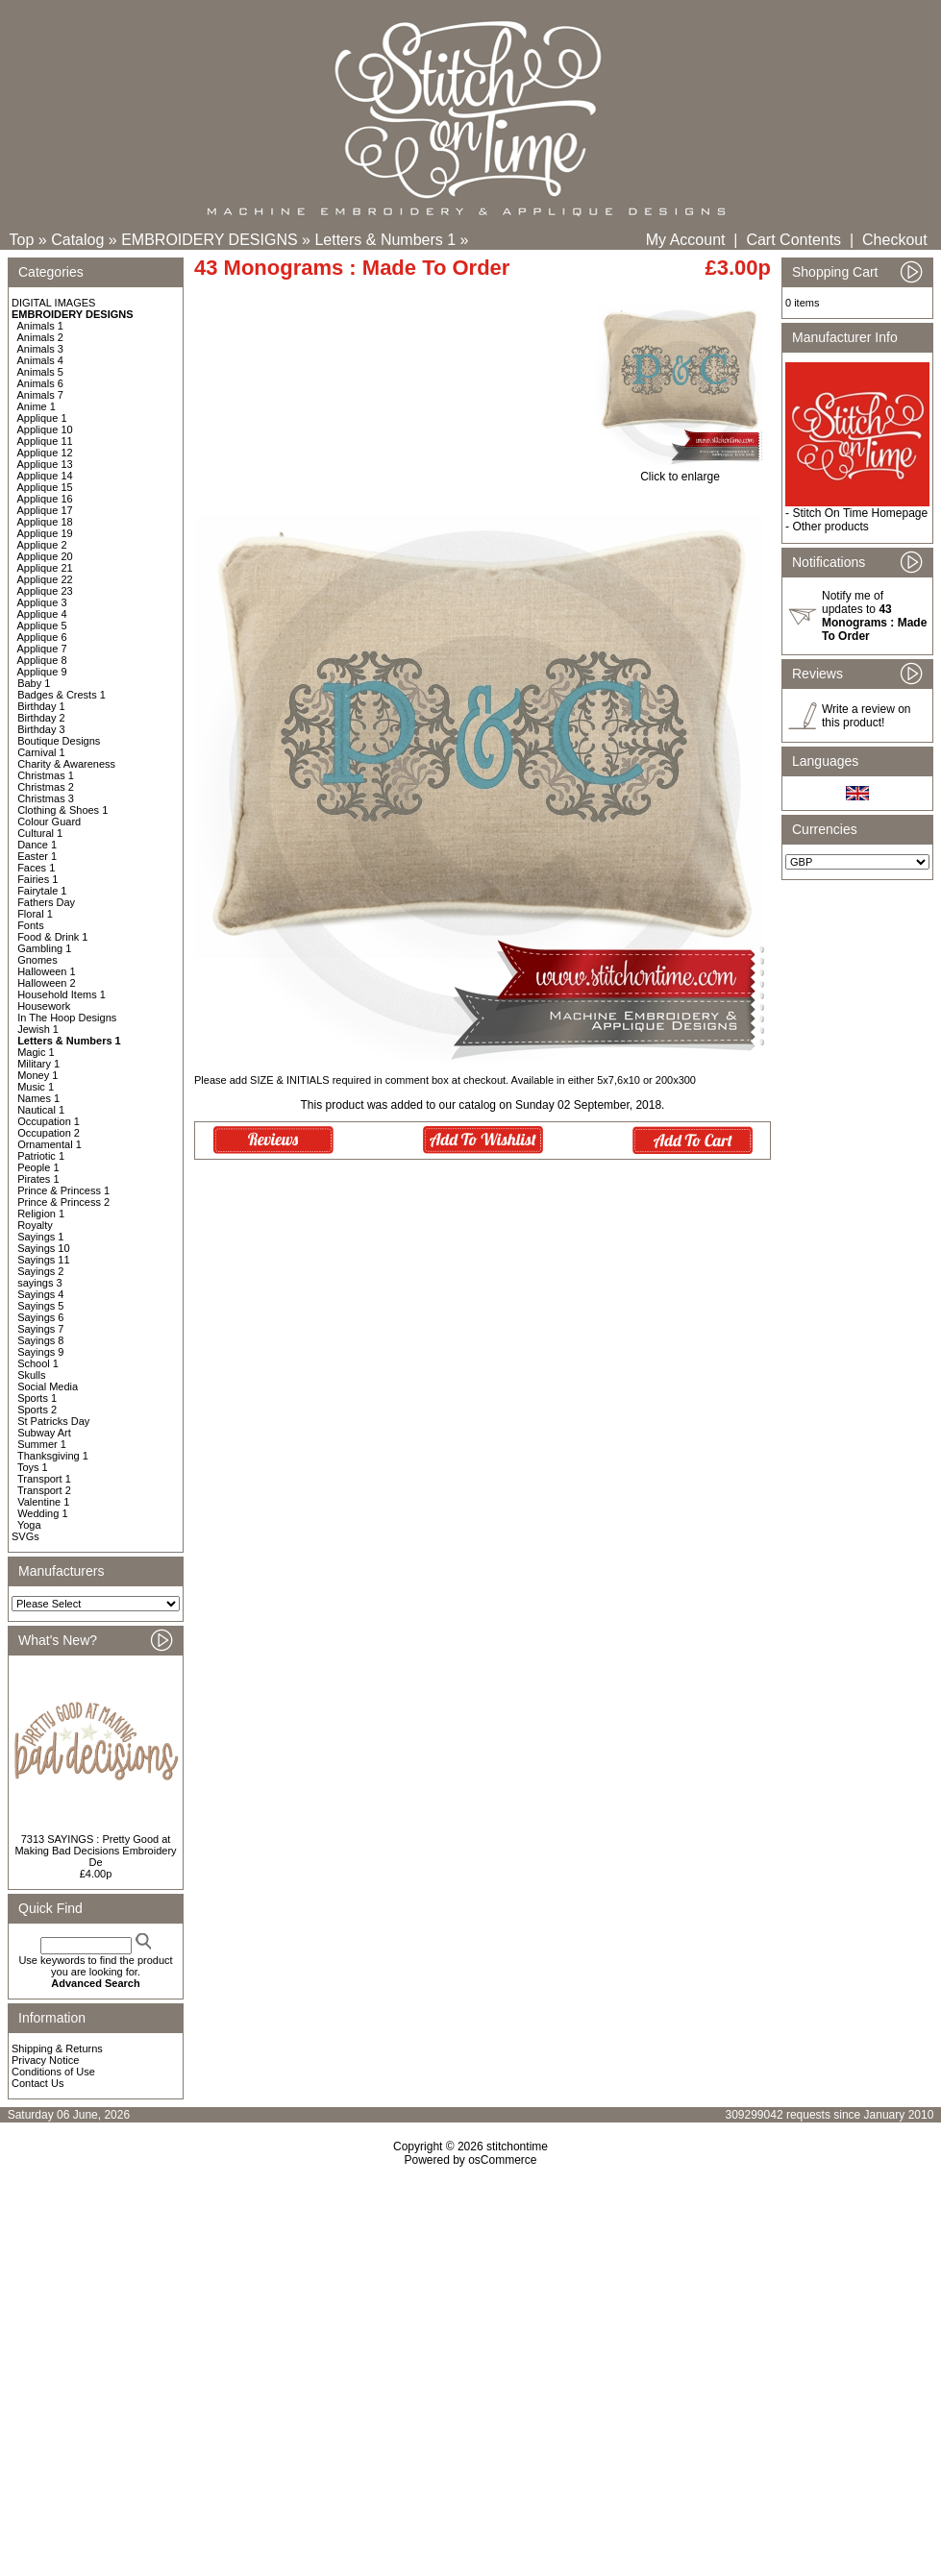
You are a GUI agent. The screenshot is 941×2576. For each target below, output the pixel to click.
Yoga (29, 1525)
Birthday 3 (41, 729)
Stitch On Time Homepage (860, 513)
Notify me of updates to (874, 616)
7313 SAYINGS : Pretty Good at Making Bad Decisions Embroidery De (95, 1850)
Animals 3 (40, 349)
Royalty (35, 1225)
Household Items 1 (61, 994)
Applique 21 (45, 568)
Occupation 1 (48, 1121)
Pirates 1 (38, 1179)
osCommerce (502, 2160)
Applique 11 (45, 441)
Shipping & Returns (57, 2048)
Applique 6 (42, 637)
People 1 (38, 1167)
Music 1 (35, 1086)
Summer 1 (41, 1444)
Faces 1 (36, 867)
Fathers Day (46, 902)
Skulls (31, 1375)
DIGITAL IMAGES (53, 302)
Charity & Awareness (66, 764)
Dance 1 (37, 844)
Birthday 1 (41, 706)
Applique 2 (42, 545)
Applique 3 (42, 602)
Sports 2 (37, 1409)
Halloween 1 (46, 971)
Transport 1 (44, 1478)
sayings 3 (39, 1282)
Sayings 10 (43, 1248)
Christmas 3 (45, 798)
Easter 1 (37, 856)
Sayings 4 (40, 1294)
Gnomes (37, 960)
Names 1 (38, 1098)
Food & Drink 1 (52, 937)
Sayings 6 (40, 1317)
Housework (43, 1006)
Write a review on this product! (866, 715)
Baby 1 (33, 683)
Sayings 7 (40, 1329)
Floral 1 (35, 914)
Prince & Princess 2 (63, 1202)
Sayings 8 (40, 1340)
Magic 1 (36, 1052)
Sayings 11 (43, 1259)
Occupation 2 (48, 1133)
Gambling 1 (44, 948)
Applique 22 (45, 579)
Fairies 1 (37, 879)
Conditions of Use (53, 2071)
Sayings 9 (40, 1352)
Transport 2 (44, 1490)
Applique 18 (45, 521)
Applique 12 (45, 452)
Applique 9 (42, 671)
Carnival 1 (41, 752)
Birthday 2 (41, 718)
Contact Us (37, 2083)
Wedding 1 (42, 1513)
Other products (830, 526)
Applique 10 (45, 429)
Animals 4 (40, 360)
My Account (686, 240)
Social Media (47, 1386)
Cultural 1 (39, 833)
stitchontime (517, 2146)
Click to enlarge (680, 471)
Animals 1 (40, 325)
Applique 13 (45, 464)
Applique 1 (42, 418)
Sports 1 (37, 1398)
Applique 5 (42, 625)
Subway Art (44, 1432)
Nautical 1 (40, 1110)
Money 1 (37, 1075)
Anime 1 (36, 406)
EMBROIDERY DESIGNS (209, 240)
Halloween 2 (46, 983)
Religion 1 (40, 1213)
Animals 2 (40, 337)
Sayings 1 (40, 1236)
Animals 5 (40, 372)
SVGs (25, 1536)
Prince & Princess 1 (63, 1190)
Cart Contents (793, 240)
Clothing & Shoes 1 (62, 810)
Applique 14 (45, 475)
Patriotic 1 (40, 1156)
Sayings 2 (40, 1271)
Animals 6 (40, 383)
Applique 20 (45, 556)
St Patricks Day (53, 1421)
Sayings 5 (40, 1306)
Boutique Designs (58, 741)
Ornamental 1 (49, 1144)
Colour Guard (49, 821)
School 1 (38, 1363)
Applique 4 (42, 614)
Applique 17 (45, 510)
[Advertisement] (471, 2331)
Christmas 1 (45, 775)
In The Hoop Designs (66, 1017)
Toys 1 (32, 1467)
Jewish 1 (38, 1029)
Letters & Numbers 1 (385, 240)
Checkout (895, 240)
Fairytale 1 (41, 890)
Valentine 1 (43, 1502)
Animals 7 (40, 395)
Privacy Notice (45, 2060)
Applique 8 (42, 660)
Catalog (77, 240)
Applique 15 (45, 487)
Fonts (30, 925)
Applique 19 (45, 533)
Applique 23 (45, 591)
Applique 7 (42, 648)
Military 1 (38, 1063)
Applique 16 (45, 498)
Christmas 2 (45, 787)
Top (22, 240)
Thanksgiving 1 (52, 1455)
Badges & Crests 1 (61, 694)
